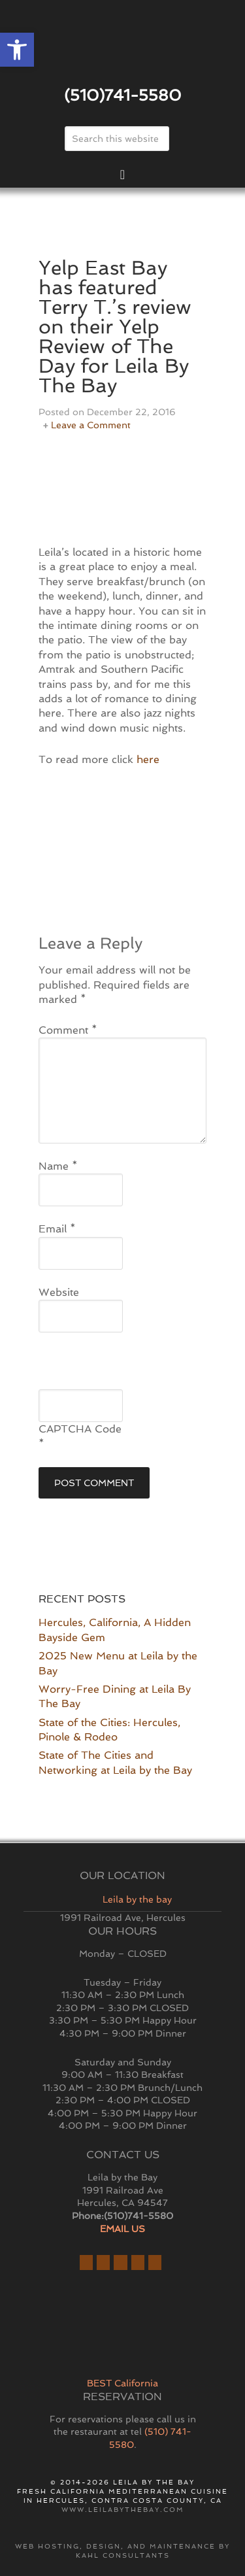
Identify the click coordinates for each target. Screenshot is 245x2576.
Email (57, 1229)
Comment (68, 1030)
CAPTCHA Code (80, 1429)
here (148, 759)
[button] (17, 50)
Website (59, 1292)
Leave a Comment (91, 425)
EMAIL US (122, 2229)
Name (58, 1166)
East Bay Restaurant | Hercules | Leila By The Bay (122, 48)
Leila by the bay (137, 1899)
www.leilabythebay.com (122, 2509)
